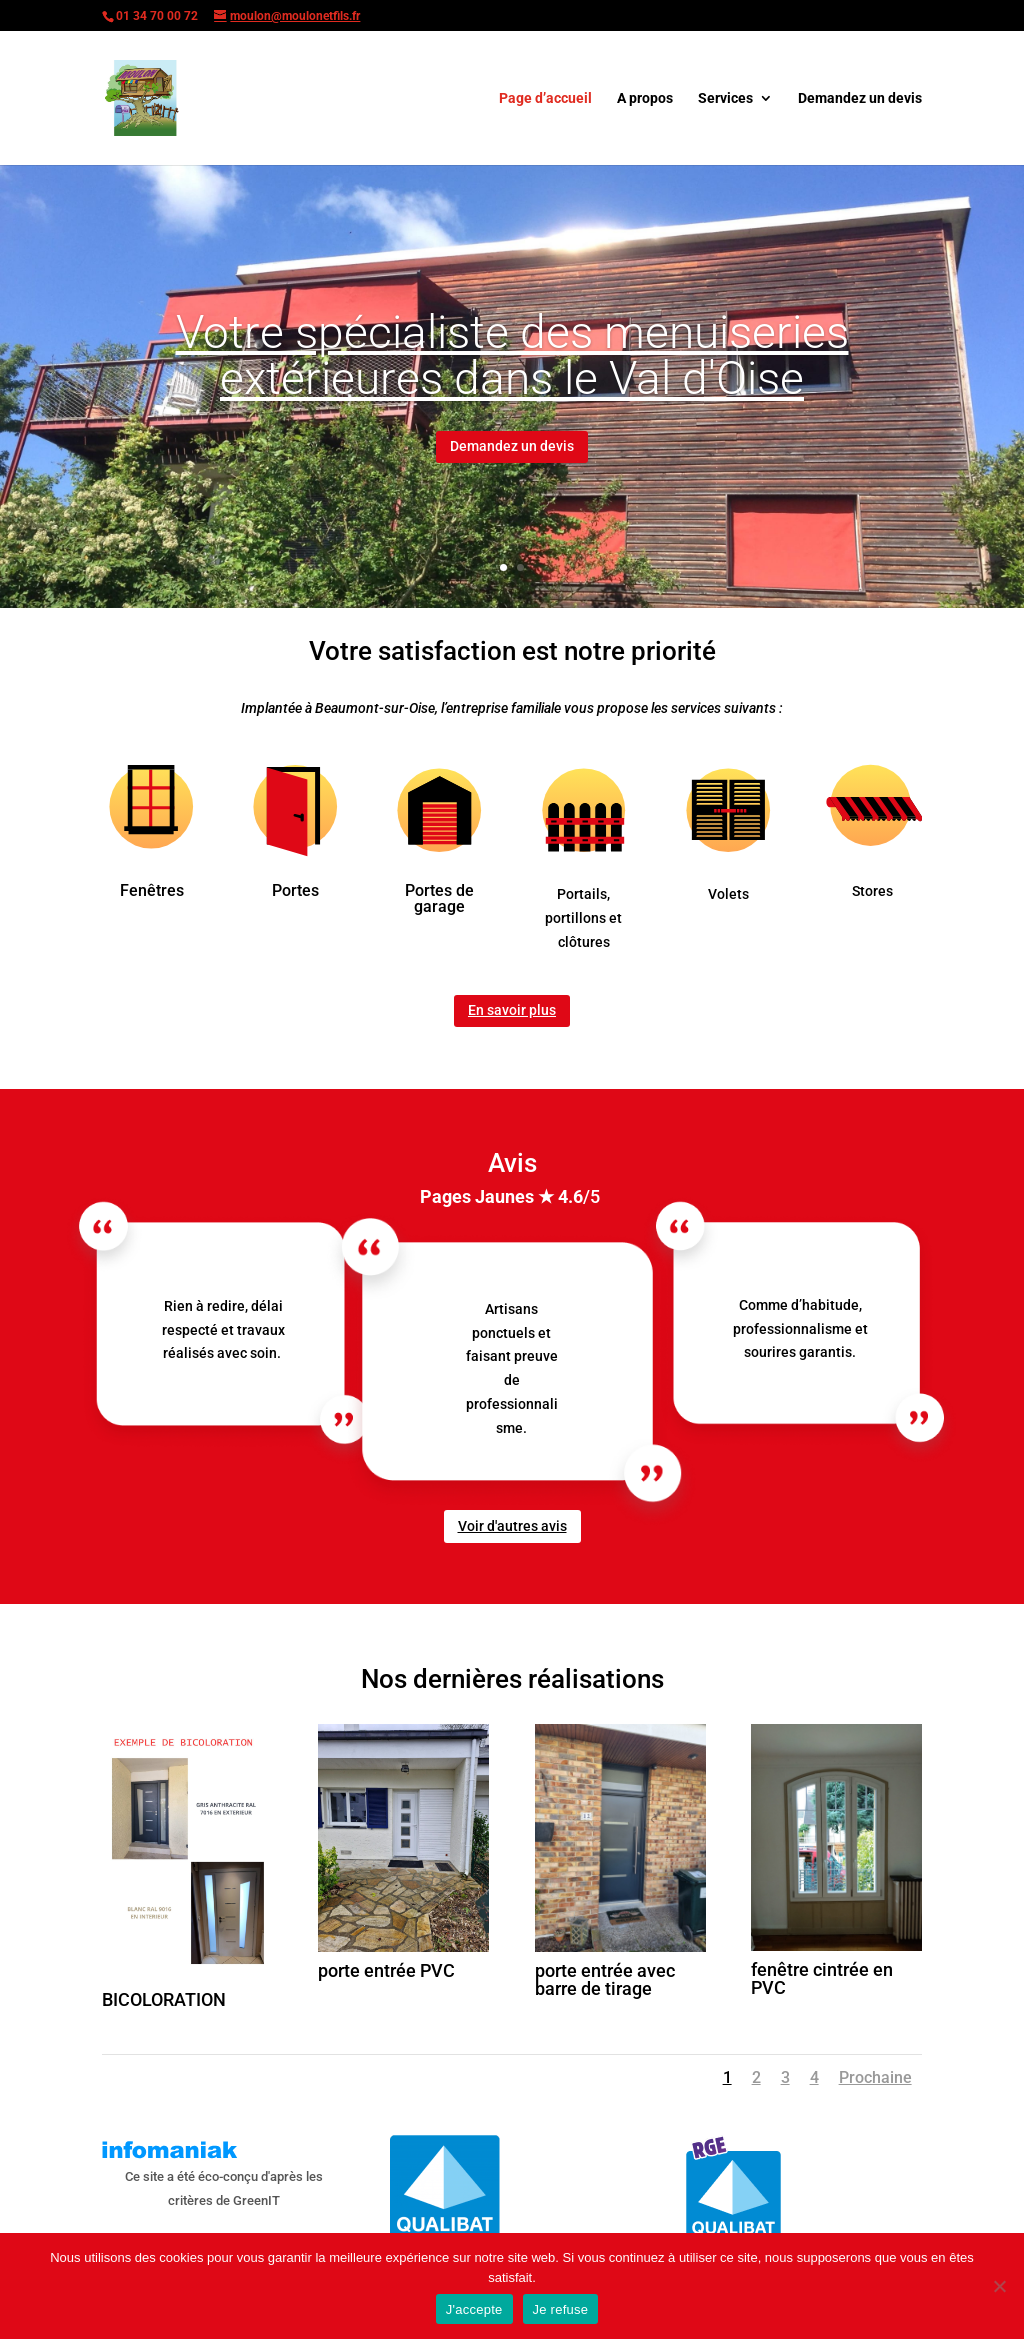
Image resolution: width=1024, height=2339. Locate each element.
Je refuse (561, 2309)
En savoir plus (512, 1010)
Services (725, 98)
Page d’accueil (545, 98)
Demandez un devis (860, 98)
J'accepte (474, 2309)
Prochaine (875, 2077)
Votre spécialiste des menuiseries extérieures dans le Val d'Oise (512, 370)
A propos (645, 98)
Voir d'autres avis (512, 1526)
